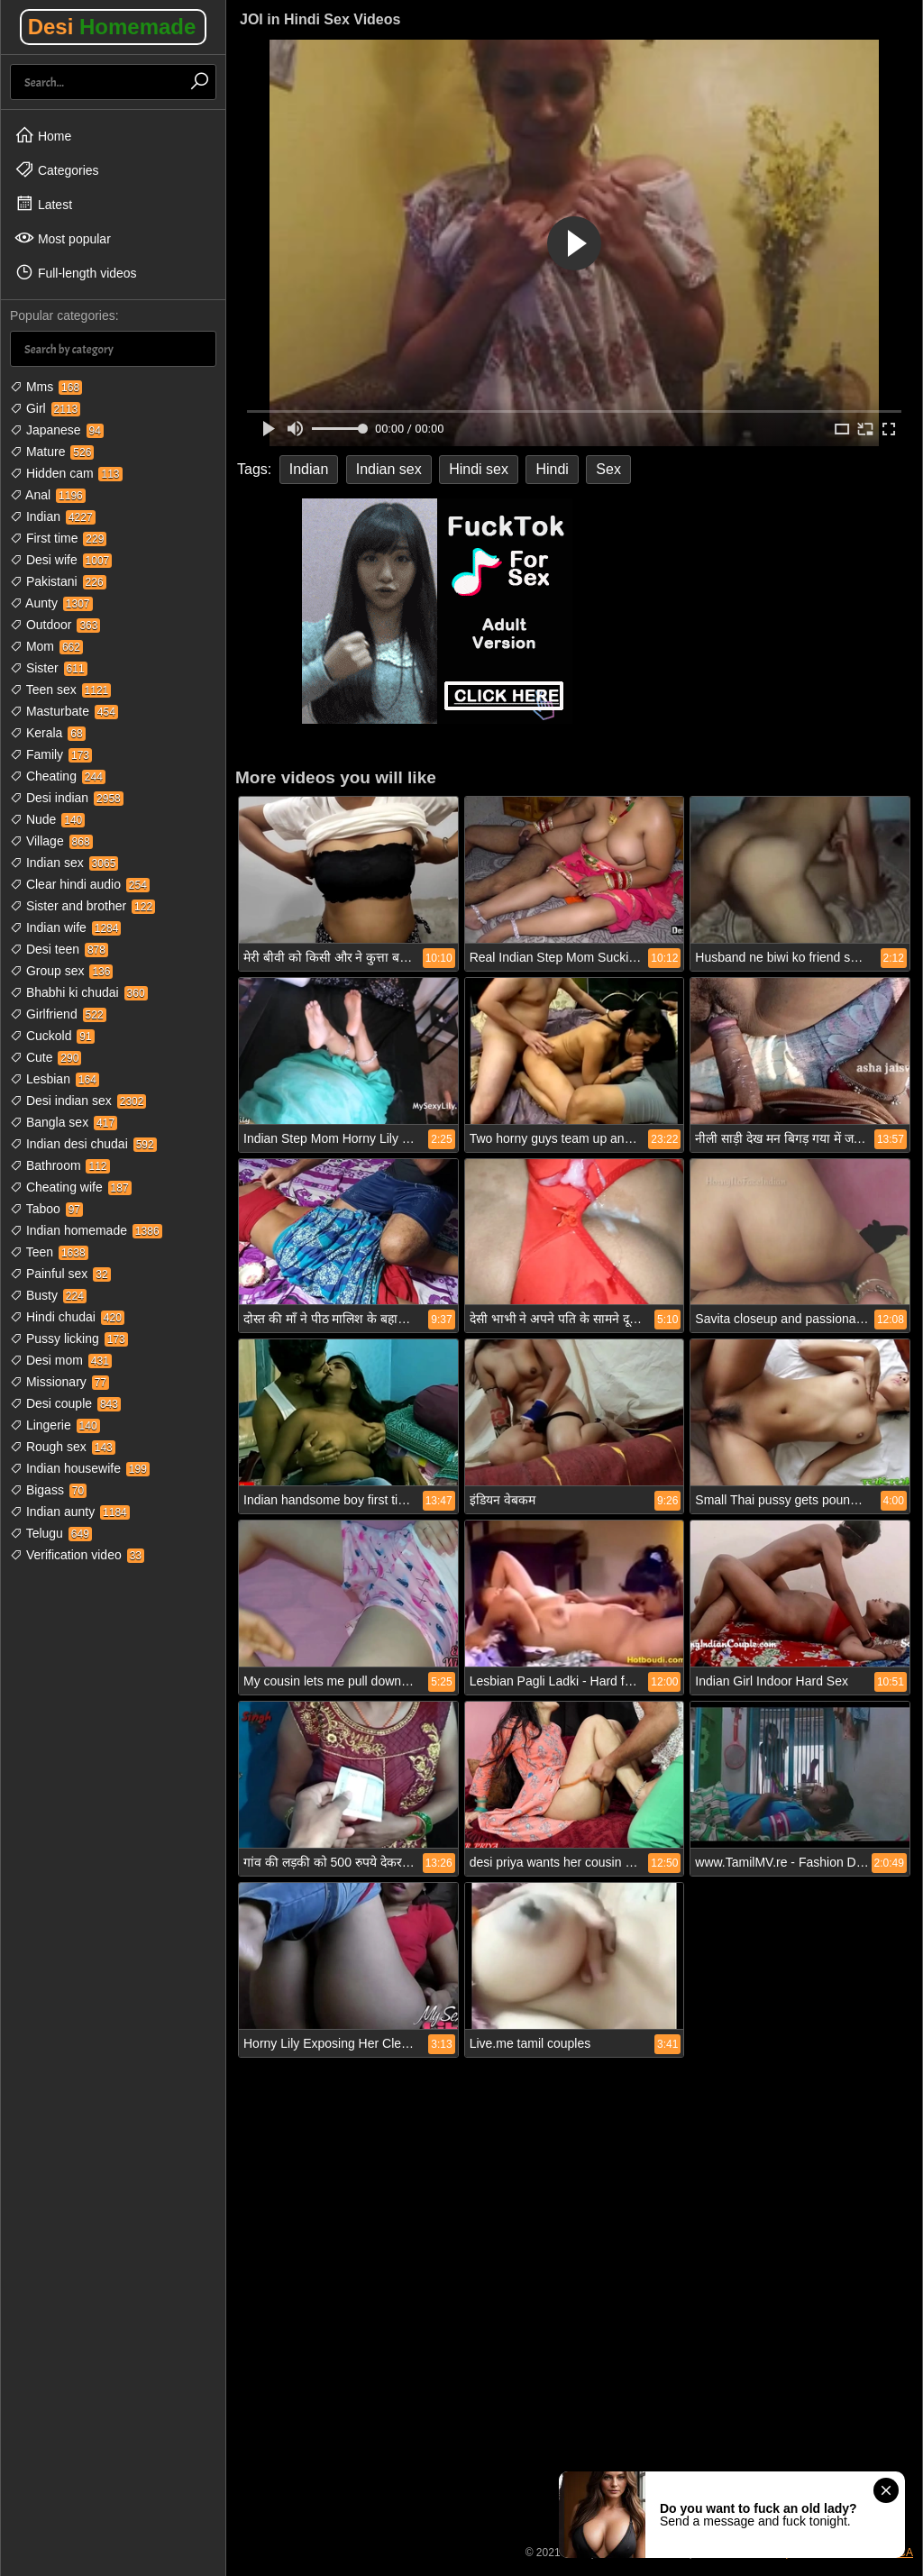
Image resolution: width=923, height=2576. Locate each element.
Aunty (51, 603)
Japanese (57, 430)
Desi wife (61, 560)
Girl (45, 408)
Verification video (77, 1555)
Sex (608, 469)
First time (58, 538)
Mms (46, 386)
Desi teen (59, 949)
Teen (49, 1252)
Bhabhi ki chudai (79, 992)
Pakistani (58, 581)
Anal (48, 495)
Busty (48, 1295)
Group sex (61, 971)
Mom (46, 646)
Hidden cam (66, 473)
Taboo (46, 1208)
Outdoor (55, 624)
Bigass (48, 1490)
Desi (112, 26)
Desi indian (66, 797)
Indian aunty (70, 1511)
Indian (53, 516)
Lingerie (55, 1425)
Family (51, 754)
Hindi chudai (67, 1317)
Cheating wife (71, 1187)
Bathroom (60, 1165)
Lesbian (54, 1079)
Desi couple (65, 1403)
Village (51, 841)
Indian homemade (86, 1230)
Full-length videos (75, 272)
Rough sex (62, 1446)
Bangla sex (63, 1122)
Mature (52, 451)
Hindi (551, 469)
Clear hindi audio (80, 884)
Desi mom (61, 1360)
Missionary (59, 1382)
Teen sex (60, 689)
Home (42, 135)
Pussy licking (69, 1338)
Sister (48, 668)
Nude (47, 819)
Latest (43, 204)
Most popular (62, 238)
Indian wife (65, 927)
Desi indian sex (78, 1100)
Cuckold (52, 1035)
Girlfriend (58, 1014)
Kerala (48, 733)
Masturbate (64, 711)
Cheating (57, 776)
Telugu (51, 1533)
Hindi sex (478, 469)
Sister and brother (82, 906)
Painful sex (60, 1273)
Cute (45, 1057)
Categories (56, 169)
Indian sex (64, 862)
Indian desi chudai (83, 1144)
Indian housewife (80, 1468)
